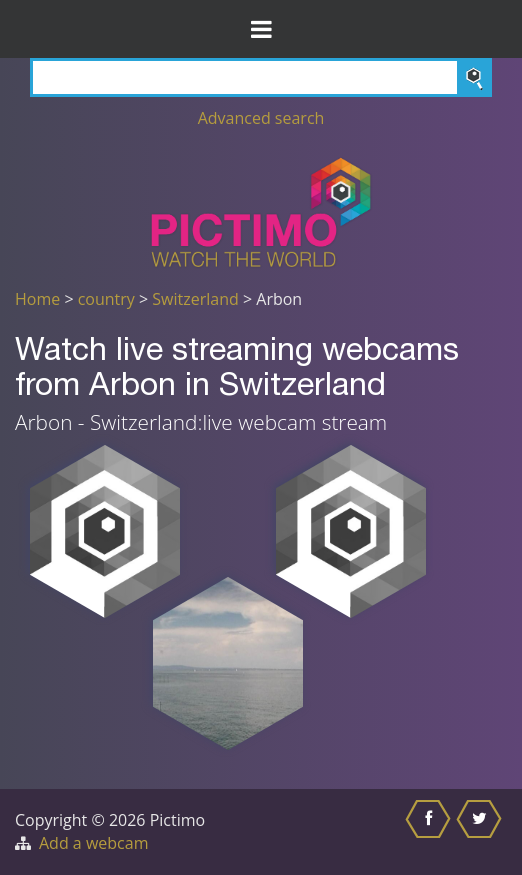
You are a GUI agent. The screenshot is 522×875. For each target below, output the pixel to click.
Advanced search (261, 118)
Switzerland (195, 299)
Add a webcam (93, 843)
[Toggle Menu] (261, 29)
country (106, 299)
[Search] (261, 77)
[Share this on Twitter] (481, 832)
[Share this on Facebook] (430, 832)
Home (37, 299)
